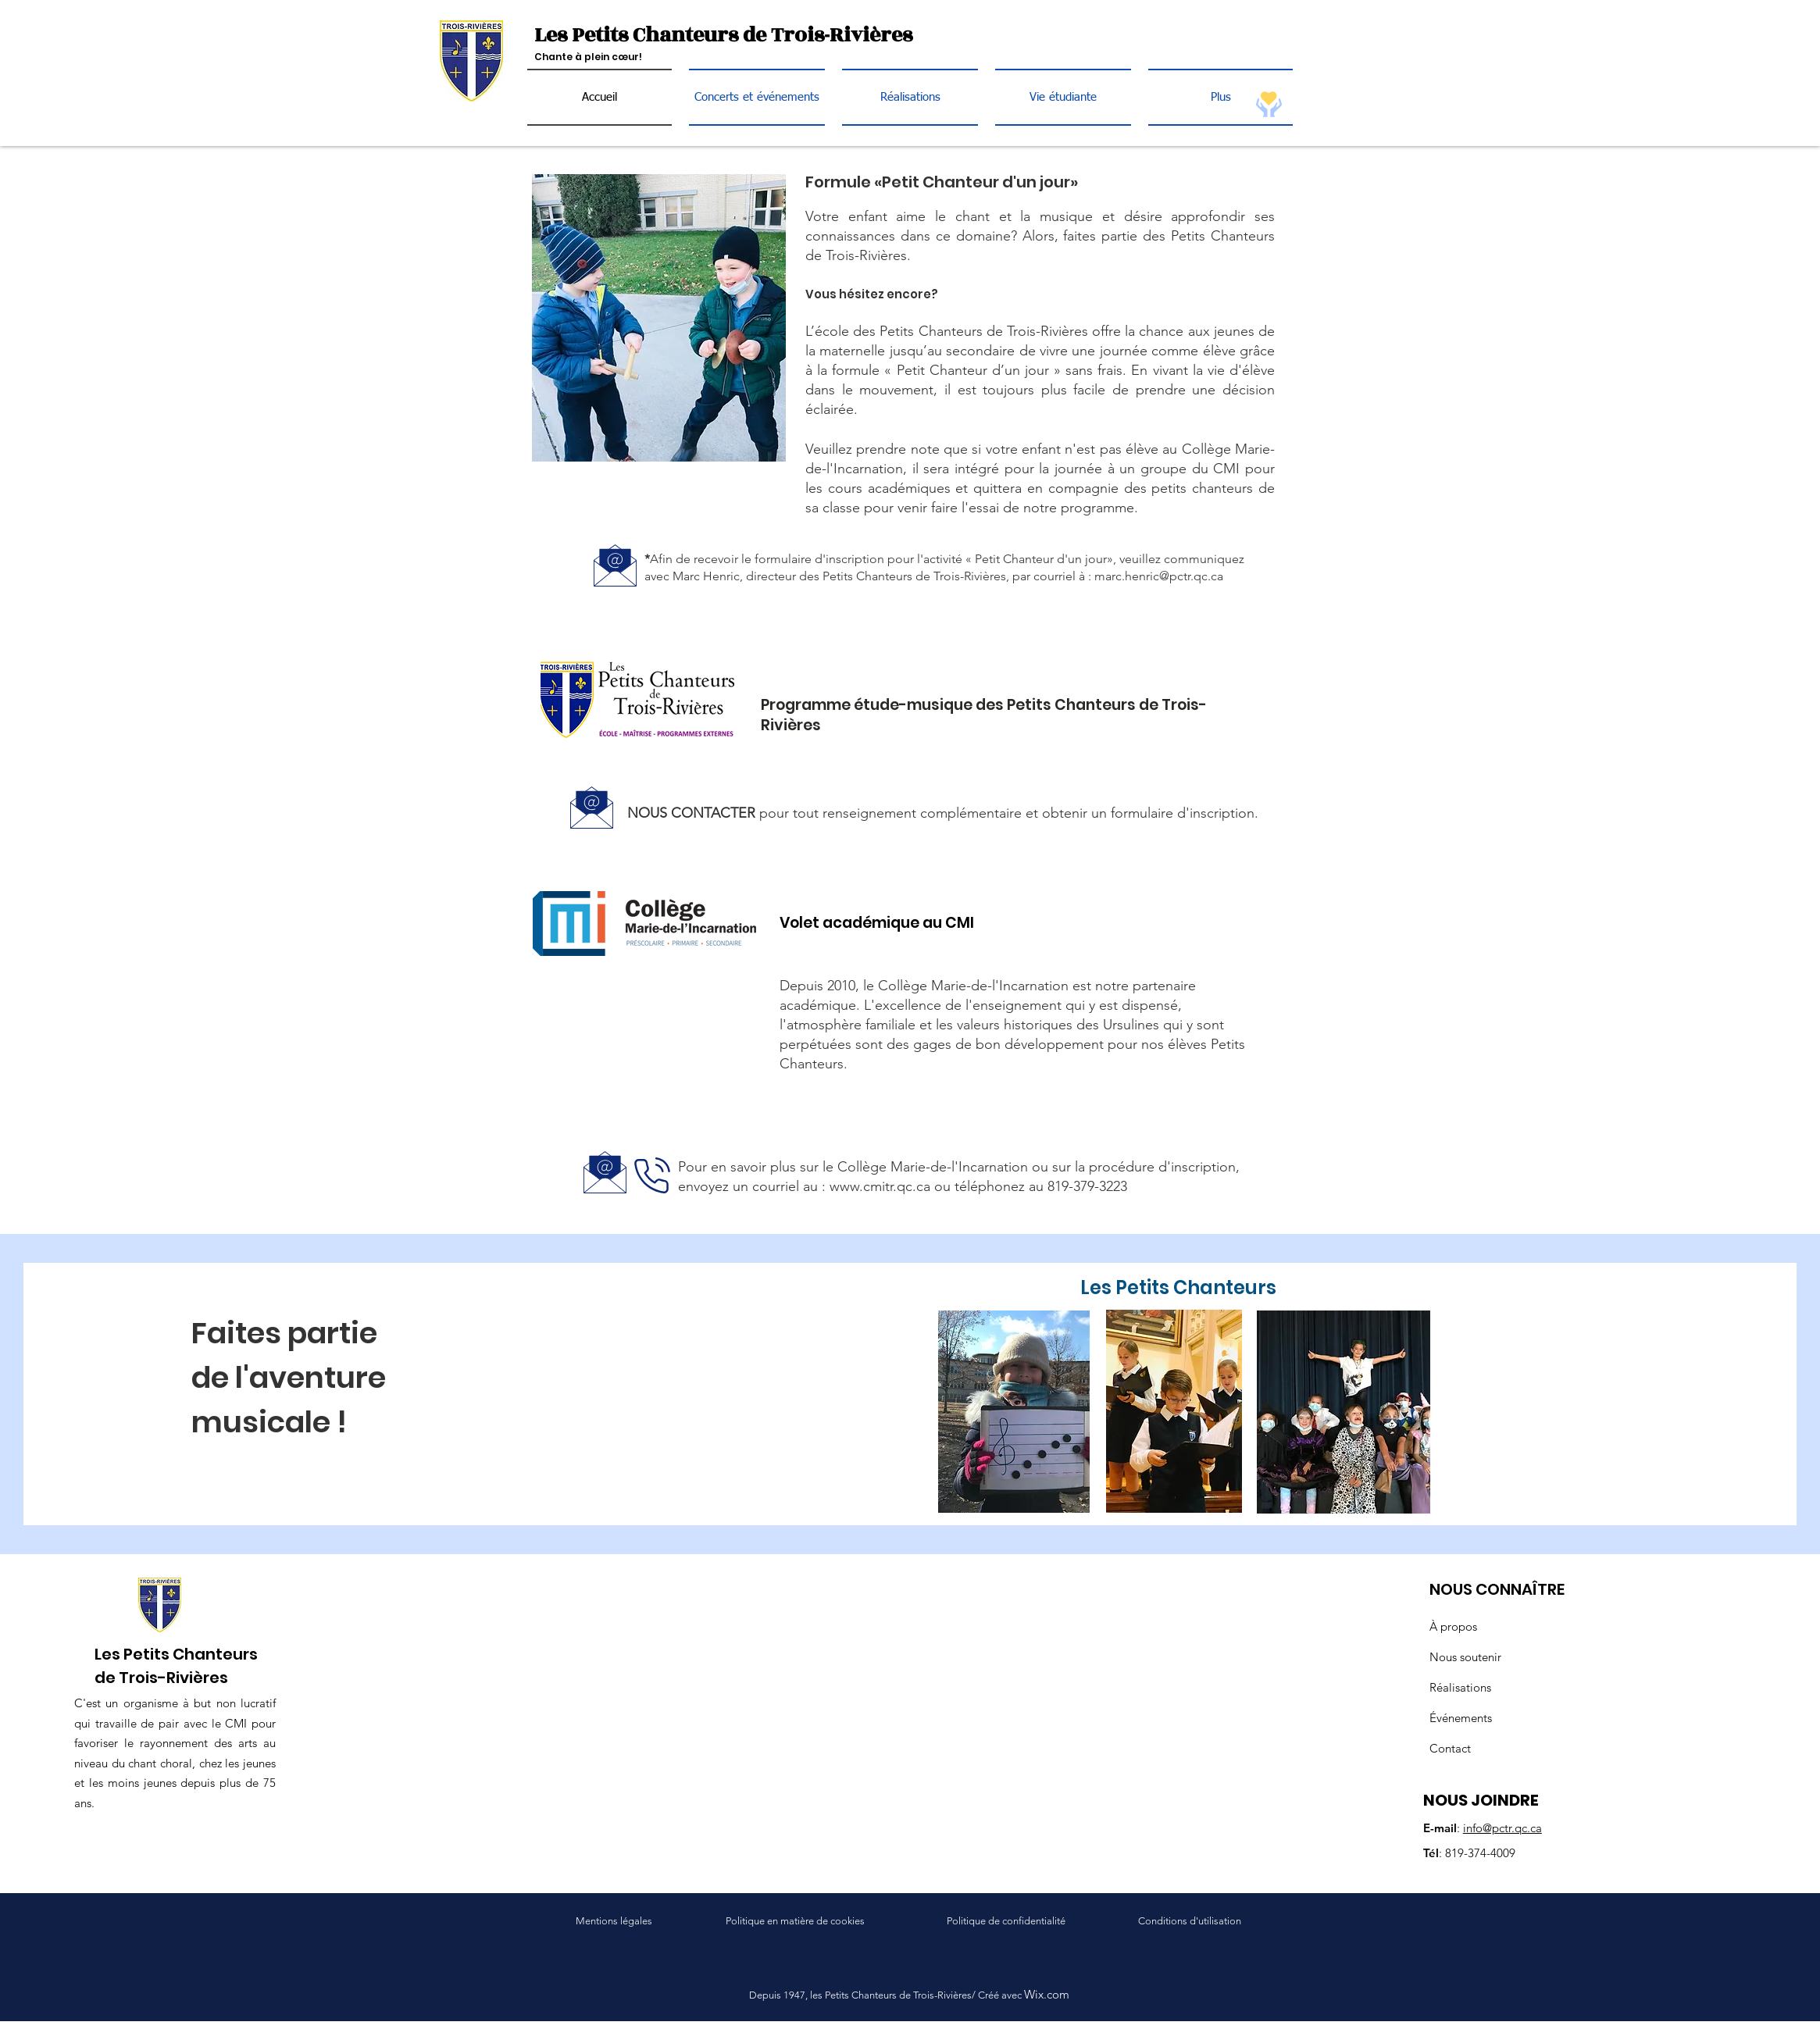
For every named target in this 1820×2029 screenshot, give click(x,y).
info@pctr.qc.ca (1502, 1827)
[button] (1063, 97)
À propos (1453, 1626)
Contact (1450, 1748)
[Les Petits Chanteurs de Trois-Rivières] (739, 35)
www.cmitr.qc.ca (880, 1186)
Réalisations (1460, 1687)
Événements (1460, 1717)
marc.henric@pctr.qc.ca (1158, 576)
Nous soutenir (1465, 1656)
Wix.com (1046, 1994)
